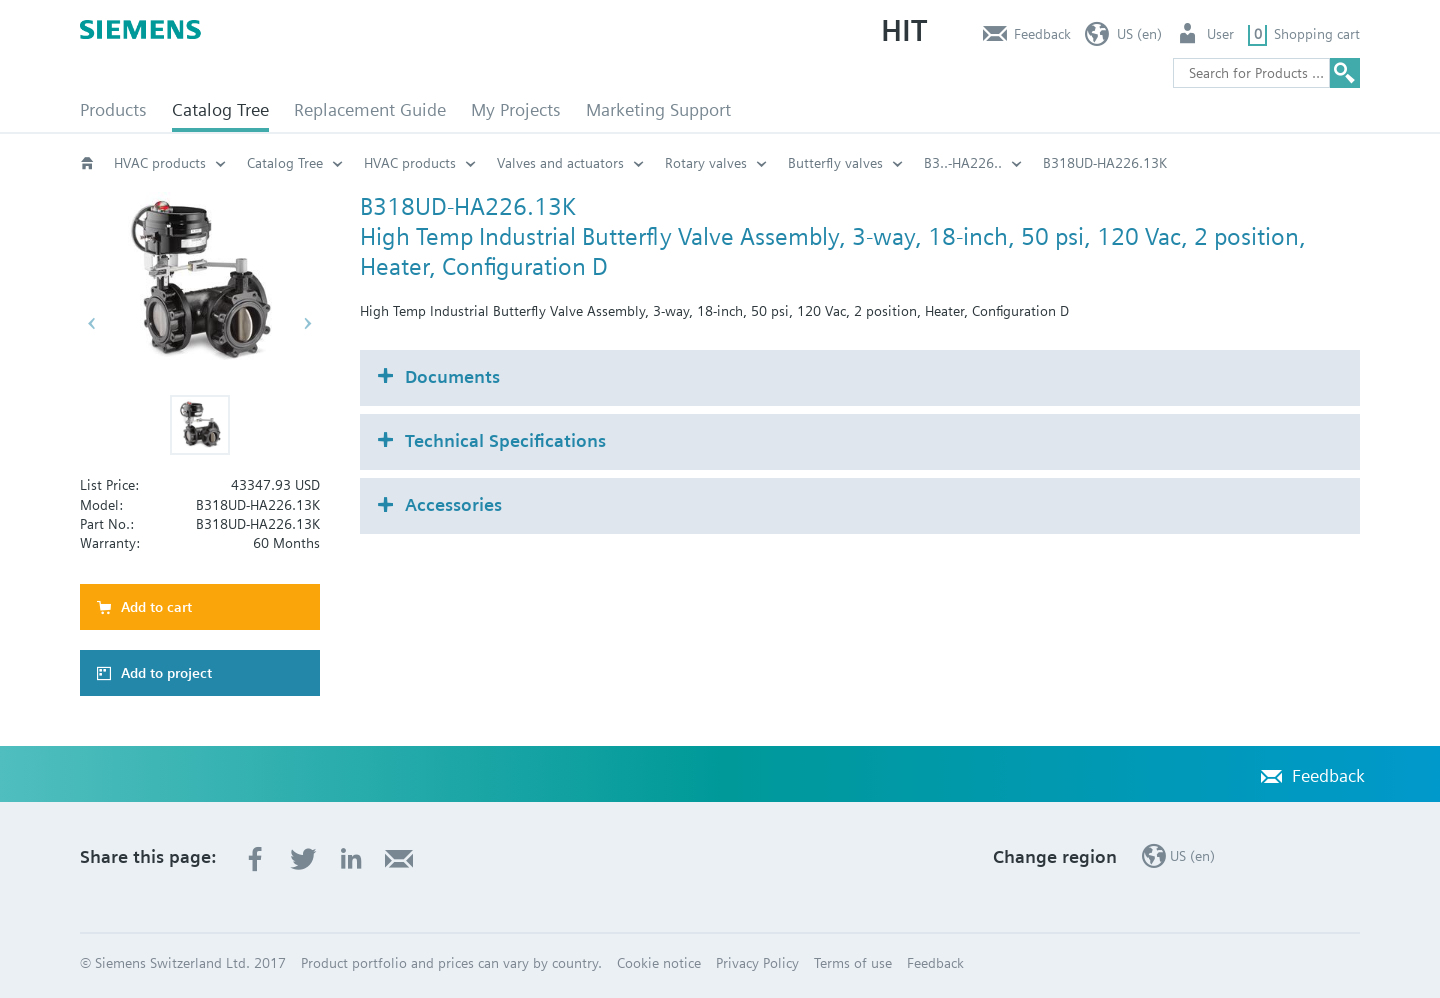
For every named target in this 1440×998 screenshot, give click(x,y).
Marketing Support (658, 109)
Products (113, 109)
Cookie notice (659, 963)
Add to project (166, 673)
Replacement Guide (370, 109)
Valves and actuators (560, 163)
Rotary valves (706, 163)
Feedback (1042, 34)
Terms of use (853, 963)
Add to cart (156, 607)
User (1220, 34)
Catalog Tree (220, 109)
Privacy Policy (757, 963)
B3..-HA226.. (963, 163)
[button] (200, 425)
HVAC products (160, 163)
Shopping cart (1317, 34)
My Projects (516, 109)
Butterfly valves (835, 163)
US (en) (1139, 34)
